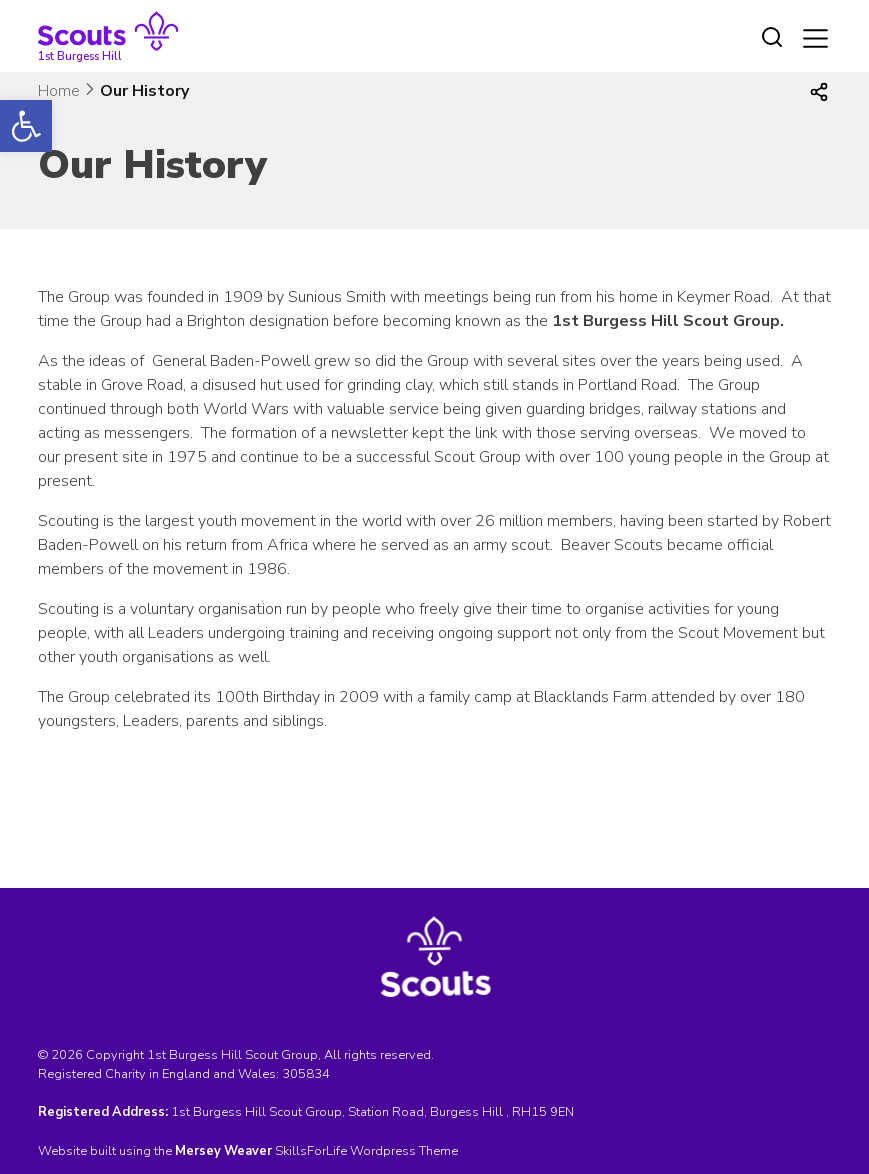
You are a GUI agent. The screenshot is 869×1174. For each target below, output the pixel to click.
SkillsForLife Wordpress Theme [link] (366, 1151)
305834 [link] (306, 1074)
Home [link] (59, 91)
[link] (26, 126)
